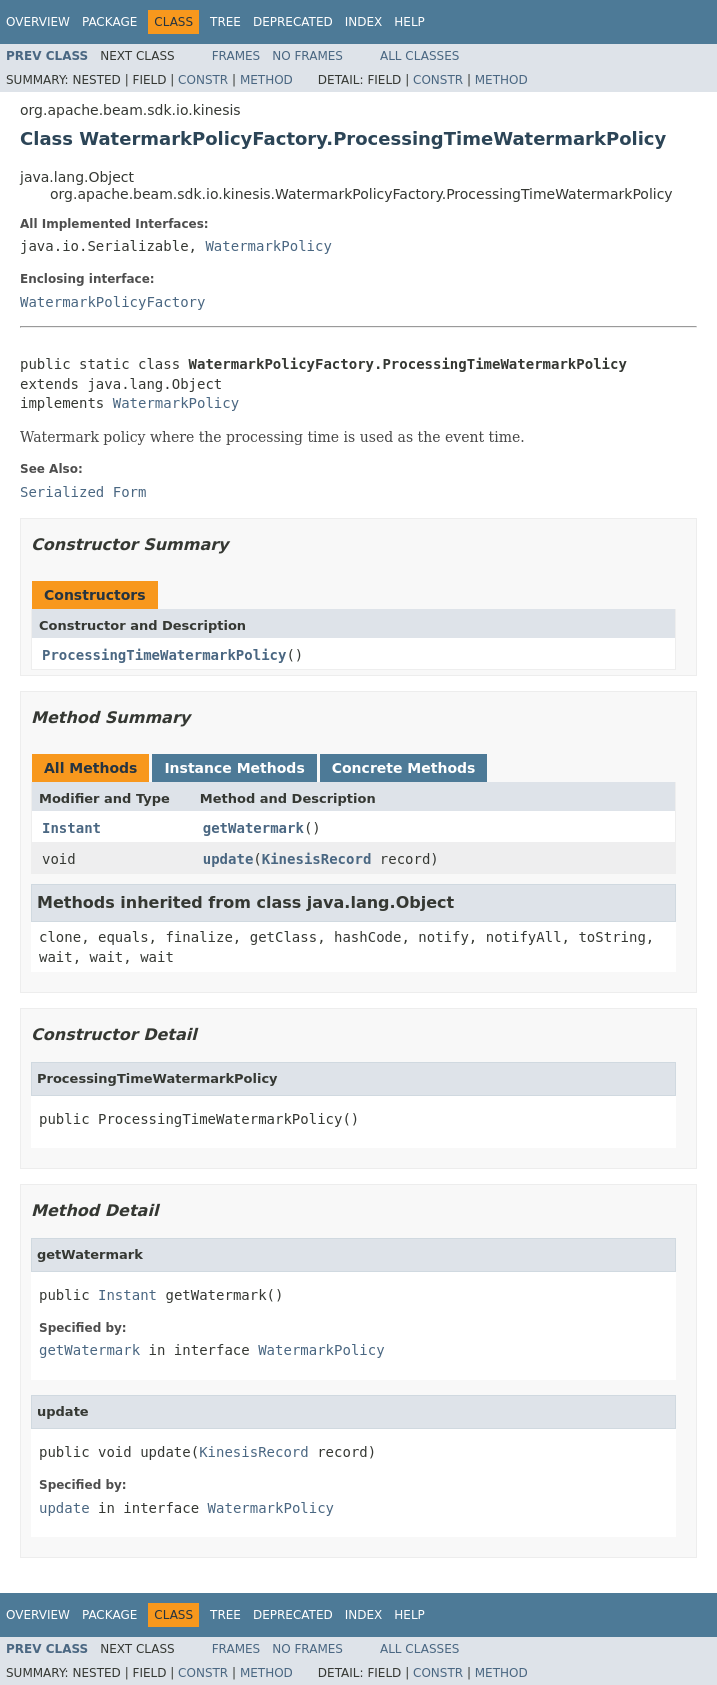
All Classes (419, 56)
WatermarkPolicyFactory (112, 302)
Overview (38, 22)
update (228, 859)
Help (409, 22)
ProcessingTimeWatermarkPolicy (164, 655)
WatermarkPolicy (268, 246)
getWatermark (253, 828)
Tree (225, 22)
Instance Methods (234, 768)
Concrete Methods (404, 768)
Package (109, 22)
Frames (236, 56)
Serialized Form (83, 492)
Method (266, 80)
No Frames (307, 56)
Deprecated (293, 22)
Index (364, 22)
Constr (203, 80)
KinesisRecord (317, 859)
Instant (71, 828)
